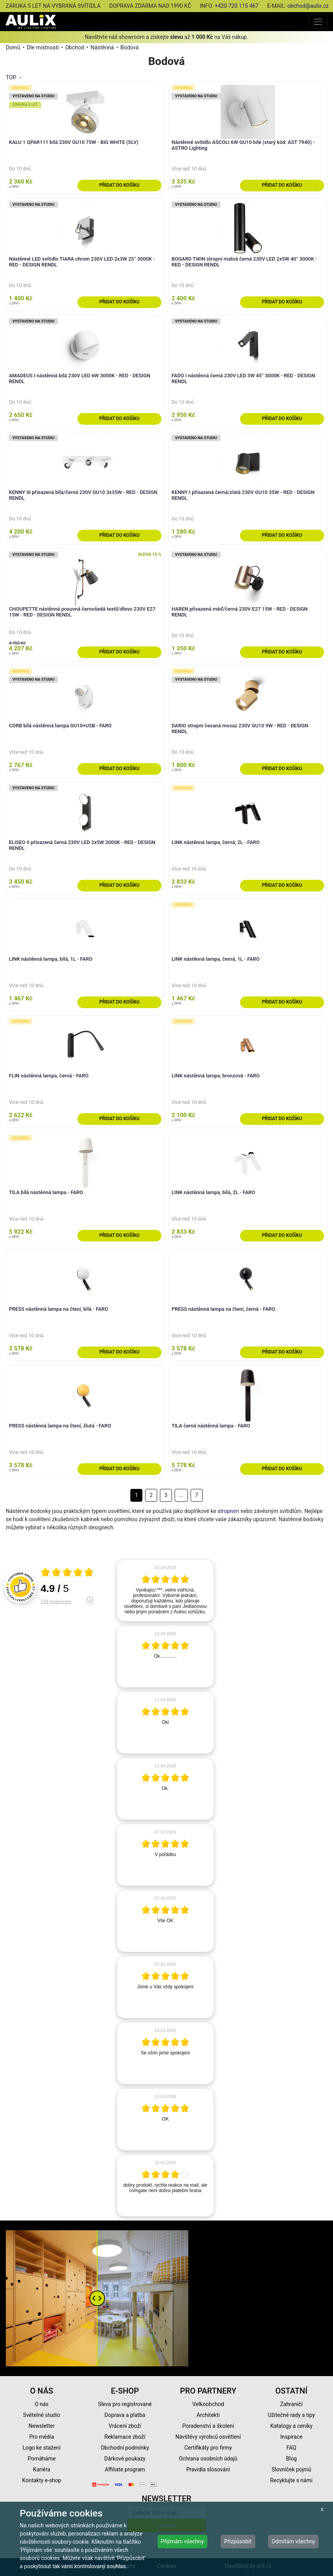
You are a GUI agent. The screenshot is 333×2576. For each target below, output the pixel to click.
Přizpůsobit (238, 2541)
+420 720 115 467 (237, 6)
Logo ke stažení (42, 2448)
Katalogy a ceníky (291, 2426)
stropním (228, 1511)
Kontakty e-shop (41, 2480)
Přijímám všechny (182, 2541)
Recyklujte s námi (291, 2480)
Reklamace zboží (124, 2437)
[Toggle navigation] (318, 21)
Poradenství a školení (208, 2426)
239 (56, 1601)
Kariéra (41, 2469)
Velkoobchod (208, 2404)
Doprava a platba (125, 2415)
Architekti (207, 2415)
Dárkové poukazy (124, 2458)
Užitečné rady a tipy (291, 2415)
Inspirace (291, 2437)
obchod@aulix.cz (307, 6)
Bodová (129, 47)
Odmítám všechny (293, 2541)
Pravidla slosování (208, 2469)
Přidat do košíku (119, 185)
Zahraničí (291, 2404)
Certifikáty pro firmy (208, 2448)
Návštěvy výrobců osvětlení (208, 2437)
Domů (13, 47)
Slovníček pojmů (291, 2469)
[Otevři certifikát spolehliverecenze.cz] (67, 1573)
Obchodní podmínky (125, 2448)
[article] (165, 1590)
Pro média (41, 2437)
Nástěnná (102, 47)
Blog (291, 2458)
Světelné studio (41, 2415)
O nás (42, 2404)
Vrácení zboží (125, 2426)
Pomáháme (42, 2458)
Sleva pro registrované (125, 2404)
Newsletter (41, 2426)
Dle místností (43, 47)
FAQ (291, 2448)
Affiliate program (125, 2469)
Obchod (74, 47)
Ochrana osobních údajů (208, 2458)
